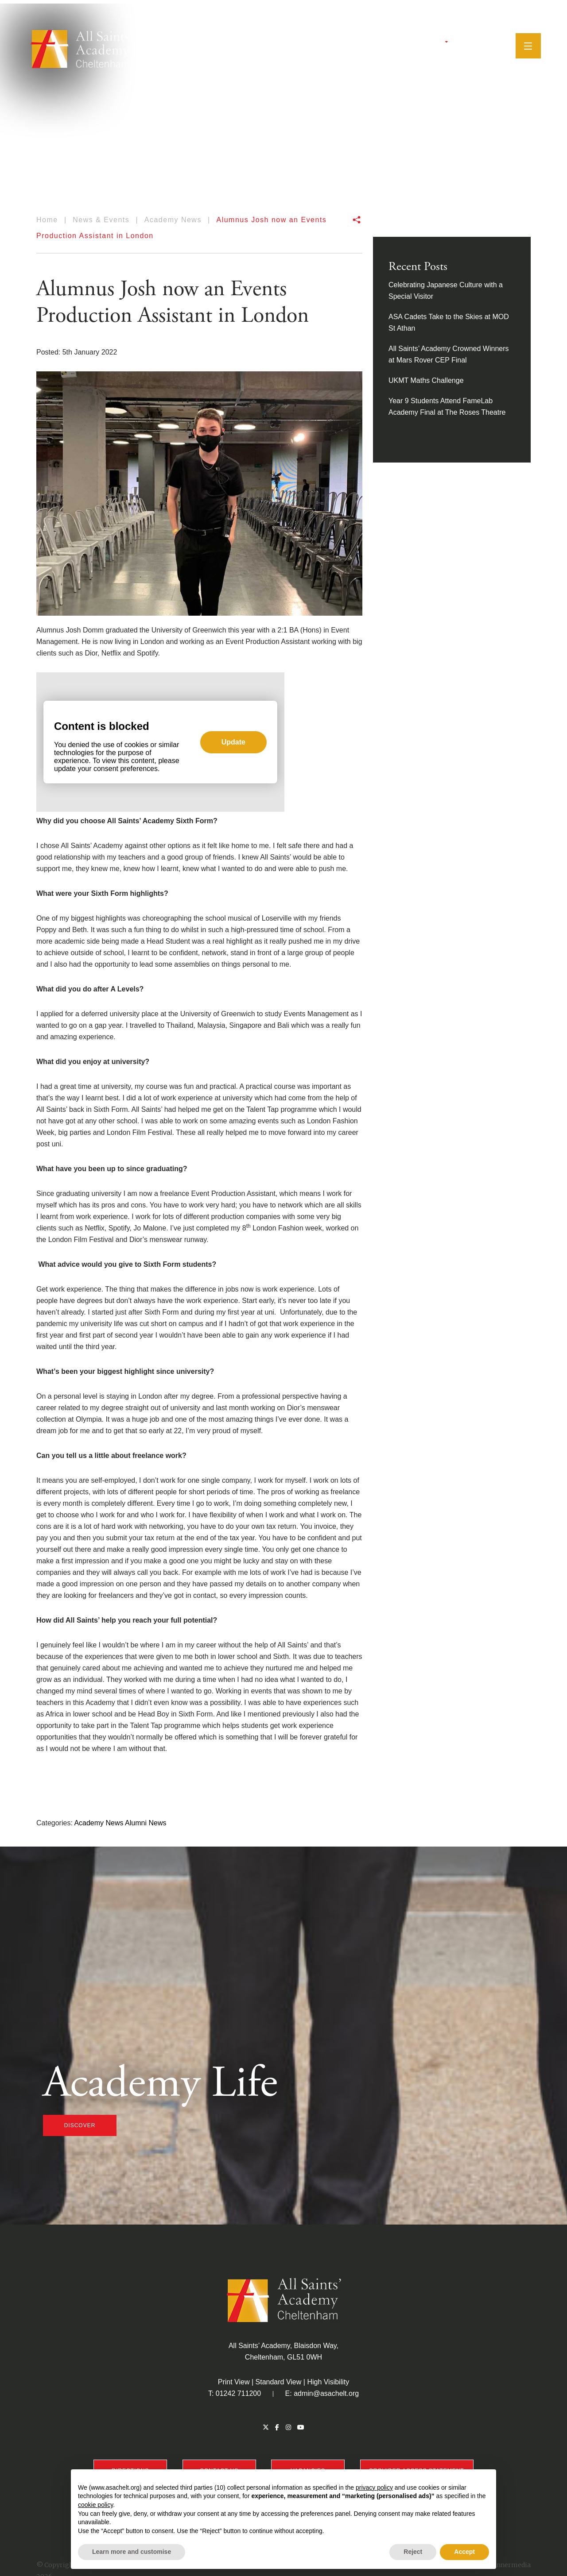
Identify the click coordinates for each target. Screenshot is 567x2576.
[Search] (487, 41)
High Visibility (328, 2382)
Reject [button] (413, 2551)
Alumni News (145, 1823)
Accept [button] (464, 2551)
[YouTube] (473, 42)
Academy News (98, 1823)
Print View (234, 2382)
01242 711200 (238, 2393)
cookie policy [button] (95, 2504)
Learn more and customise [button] (131, 2551)
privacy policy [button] (374, 2487)
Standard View (279, 2382)
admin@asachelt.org (326, 2393)
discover (80, 2125)
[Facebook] (451, 42)
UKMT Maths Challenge (426, 380)
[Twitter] (441, 42)
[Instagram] (461, 42)
